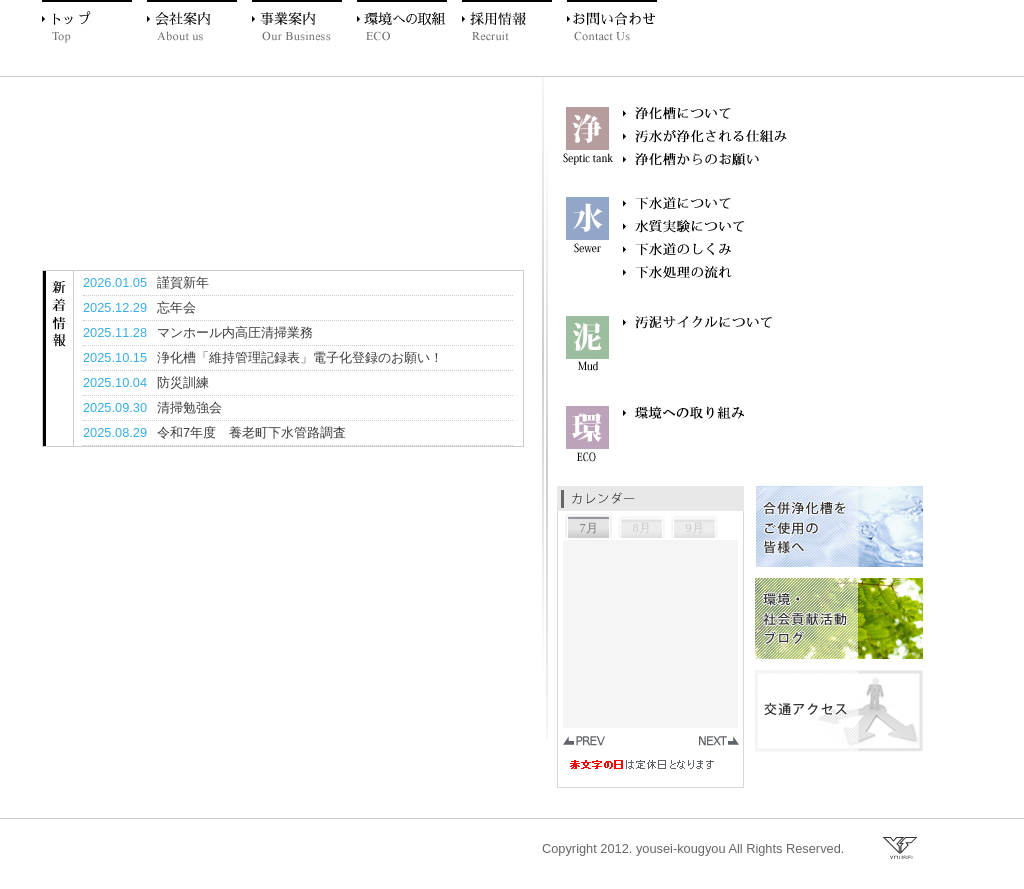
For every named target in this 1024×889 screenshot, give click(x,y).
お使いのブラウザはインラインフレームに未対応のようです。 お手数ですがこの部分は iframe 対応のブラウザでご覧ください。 (653, 649)
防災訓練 (183, 382)
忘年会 (176, 307)
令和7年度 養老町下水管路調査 (251, 432)
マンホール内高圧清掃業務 (235, 332)
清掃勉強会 (189, 407)
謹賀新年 (183, 282)
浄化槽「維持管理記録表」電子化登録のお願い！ (300, 357)
